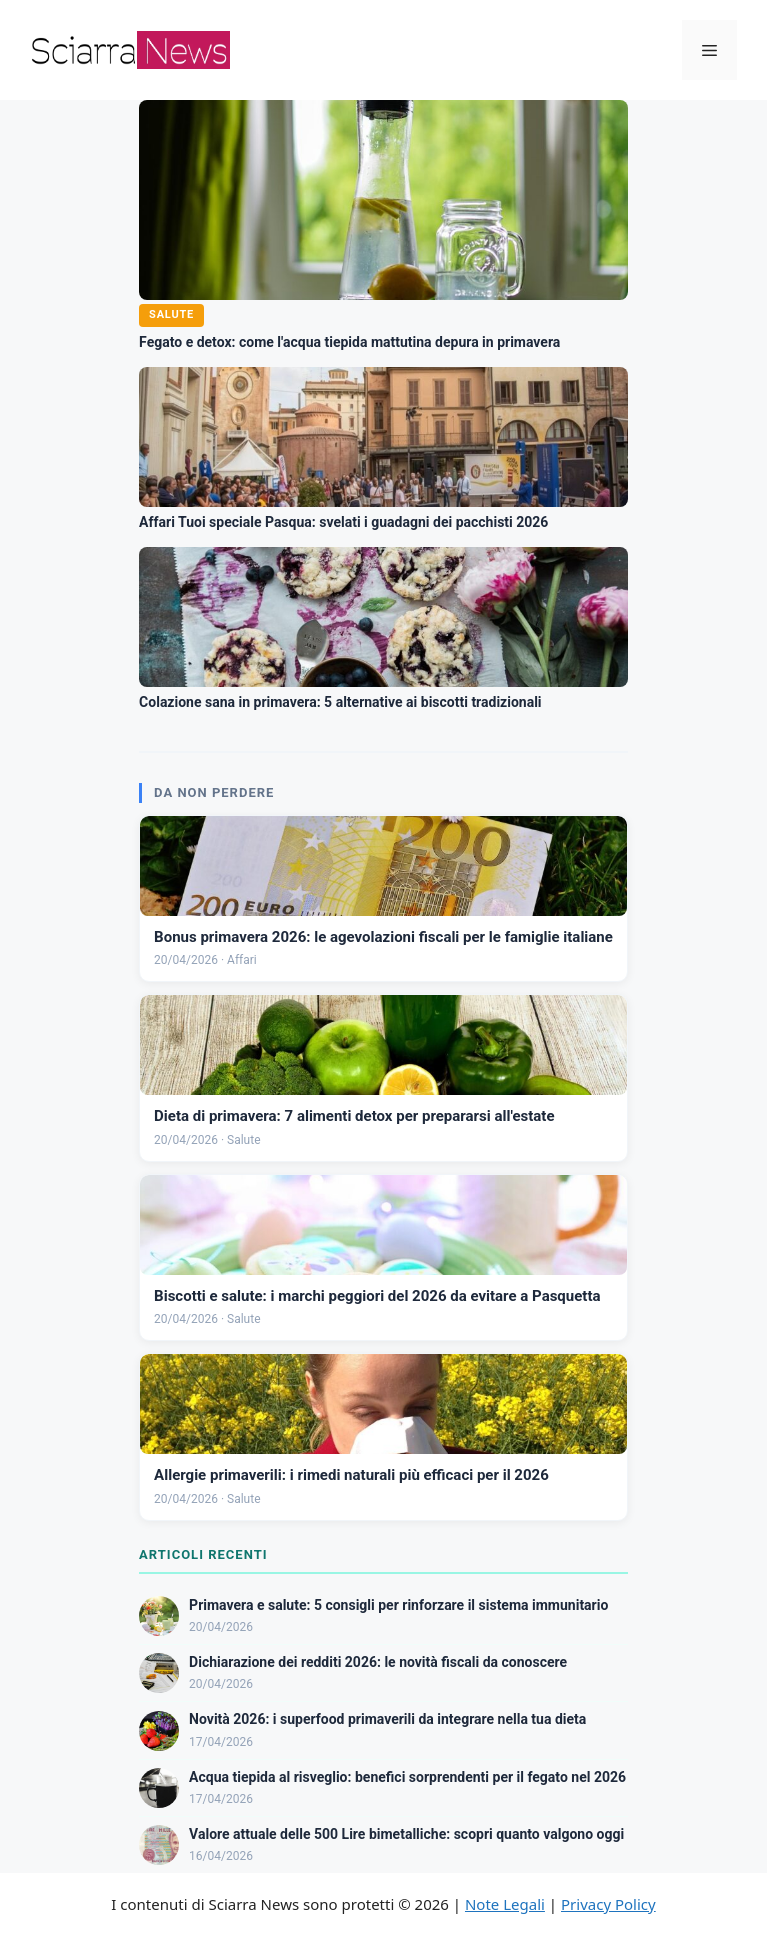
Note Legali (505, 1904)
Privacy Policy (608, 1904)
